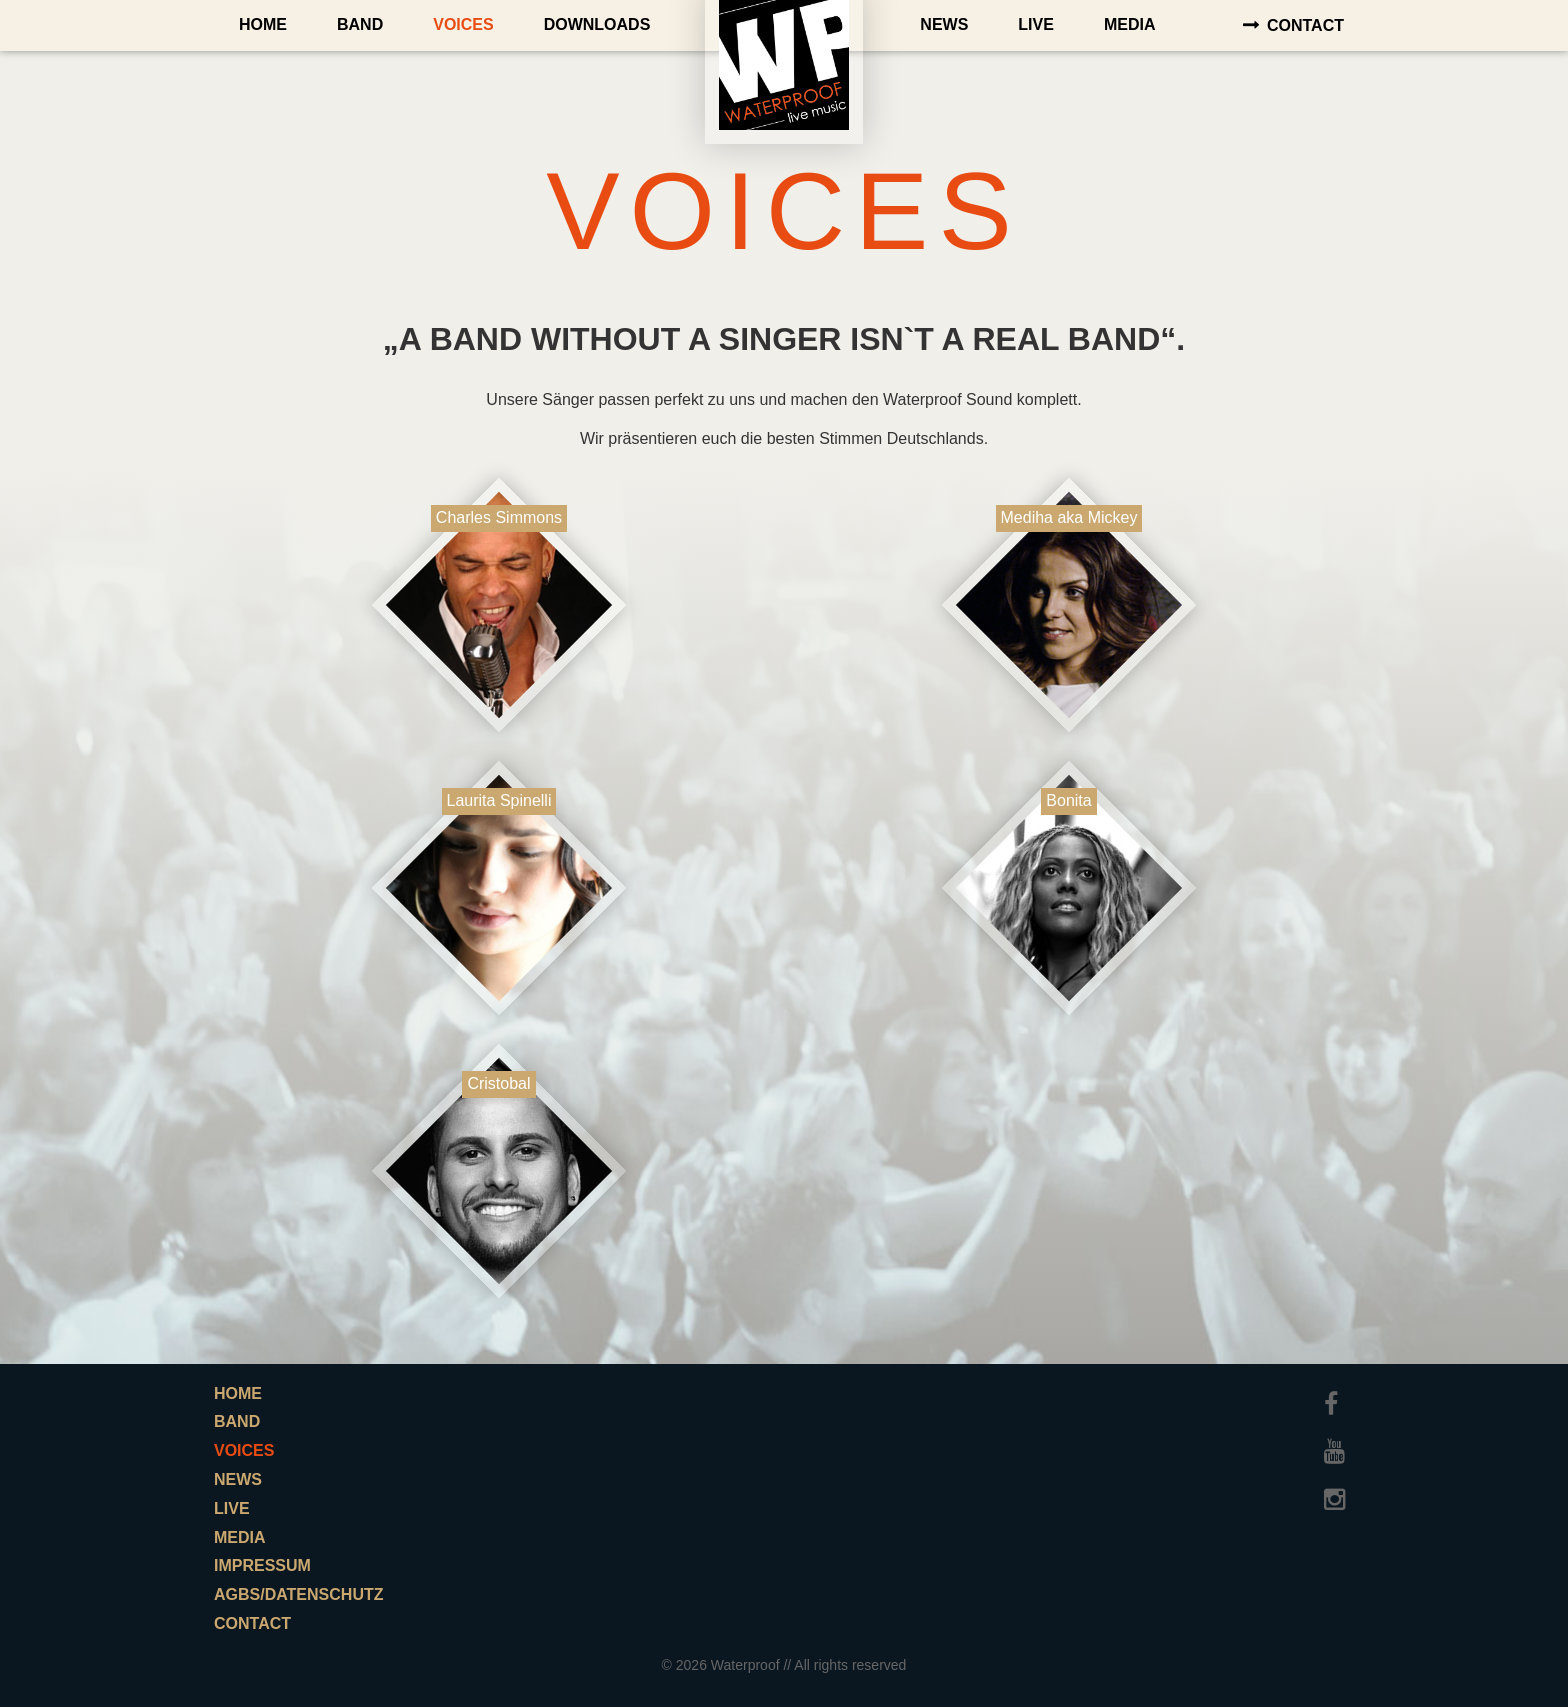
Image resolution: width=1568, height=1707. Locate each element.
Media (1130, 24)
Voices (463, 24)
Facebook (1339, 1395)
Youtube (1339, 1442)
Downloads (597, 24)
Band (360, 24)
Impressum (262, 1565)
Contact (1305, 25)
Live (1036, 24)
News (944, 24)
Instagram (1339, 1490)
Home (263, 24)
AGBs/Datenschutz (298, 1594)
